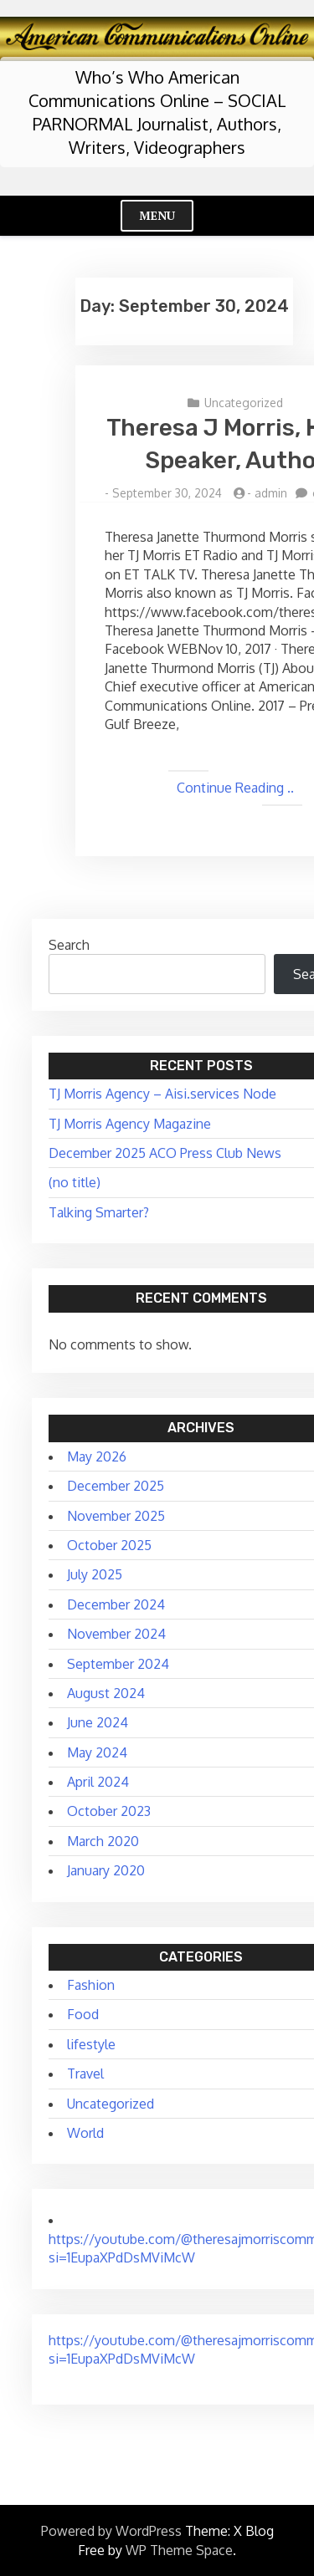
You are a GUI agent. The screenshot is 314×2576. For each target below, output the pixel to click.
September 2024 (118, 1663)
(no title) (74, 1182)
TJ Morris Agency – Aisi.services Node (162, 1093)
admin (271, 493)
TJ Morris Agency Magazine (130, 1123)
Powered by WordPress (111, 2530)
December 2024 (116, 1604)
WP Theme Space (179, 2550)
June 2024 (97, 1722)
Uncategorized (243, 402)
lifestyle (91, 2044)
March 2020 (103, 1841)
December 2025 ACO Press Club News (165, 1153)
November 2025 (116, 1515)
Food (83, 2014)
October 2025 (109, 1545)
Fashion (91, 1985)
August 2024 (106, 1693)
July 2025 (94, 1574)
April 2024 (98, 1781)
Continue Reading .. (235, 787)
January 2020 (106, 1870)
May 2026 (96, 1456)
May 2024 (97, 1752)
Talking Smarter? (99, 1212)
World (85, 2133)
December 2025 (115, 1485)
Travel (85, 2073)
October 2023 (109, 1811)
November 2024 (116, 1633)
